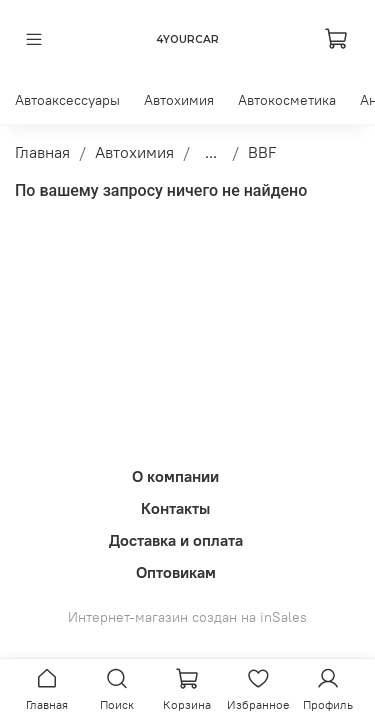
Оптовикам (176, 572)
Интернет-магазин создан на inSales (187, 617)
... (211, 152)
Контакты (175, 508)
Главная (42, 152)
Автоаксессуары (67, 100)
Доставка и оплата (176, 540)
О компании (175, 476)
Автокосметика (287, 100)
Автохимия (179, 100)
